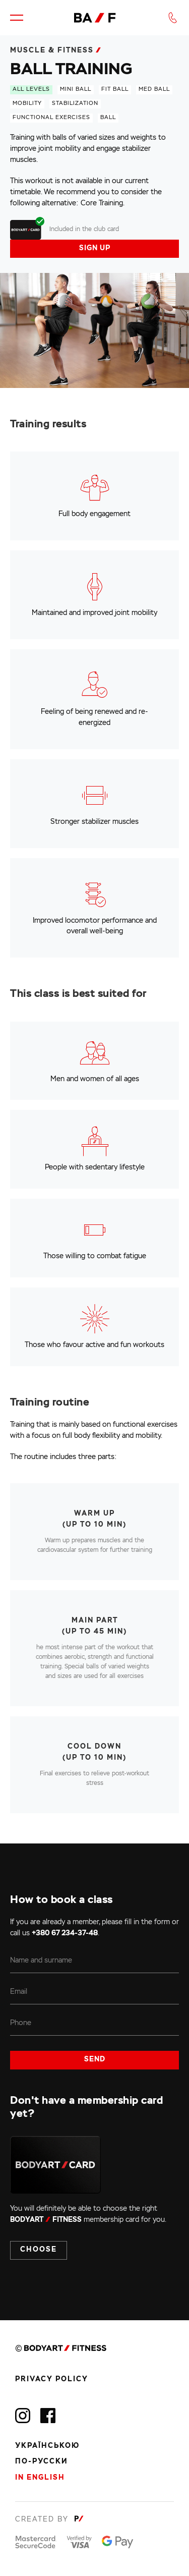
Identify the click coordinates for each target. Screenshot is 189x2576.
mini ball (75, 89)
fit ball (115, 89)
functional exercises (51, 117)
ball (108, 117)
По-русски (41, 2461)
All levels (31, 89)
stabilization (75, 103)
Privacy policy (51, 2379)
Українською (47, 2445)
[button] (16, 17)
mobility (27, 103)
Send (94, 2059)
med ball (154, 89)
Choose (38, 2249)
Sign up (94, 248)
